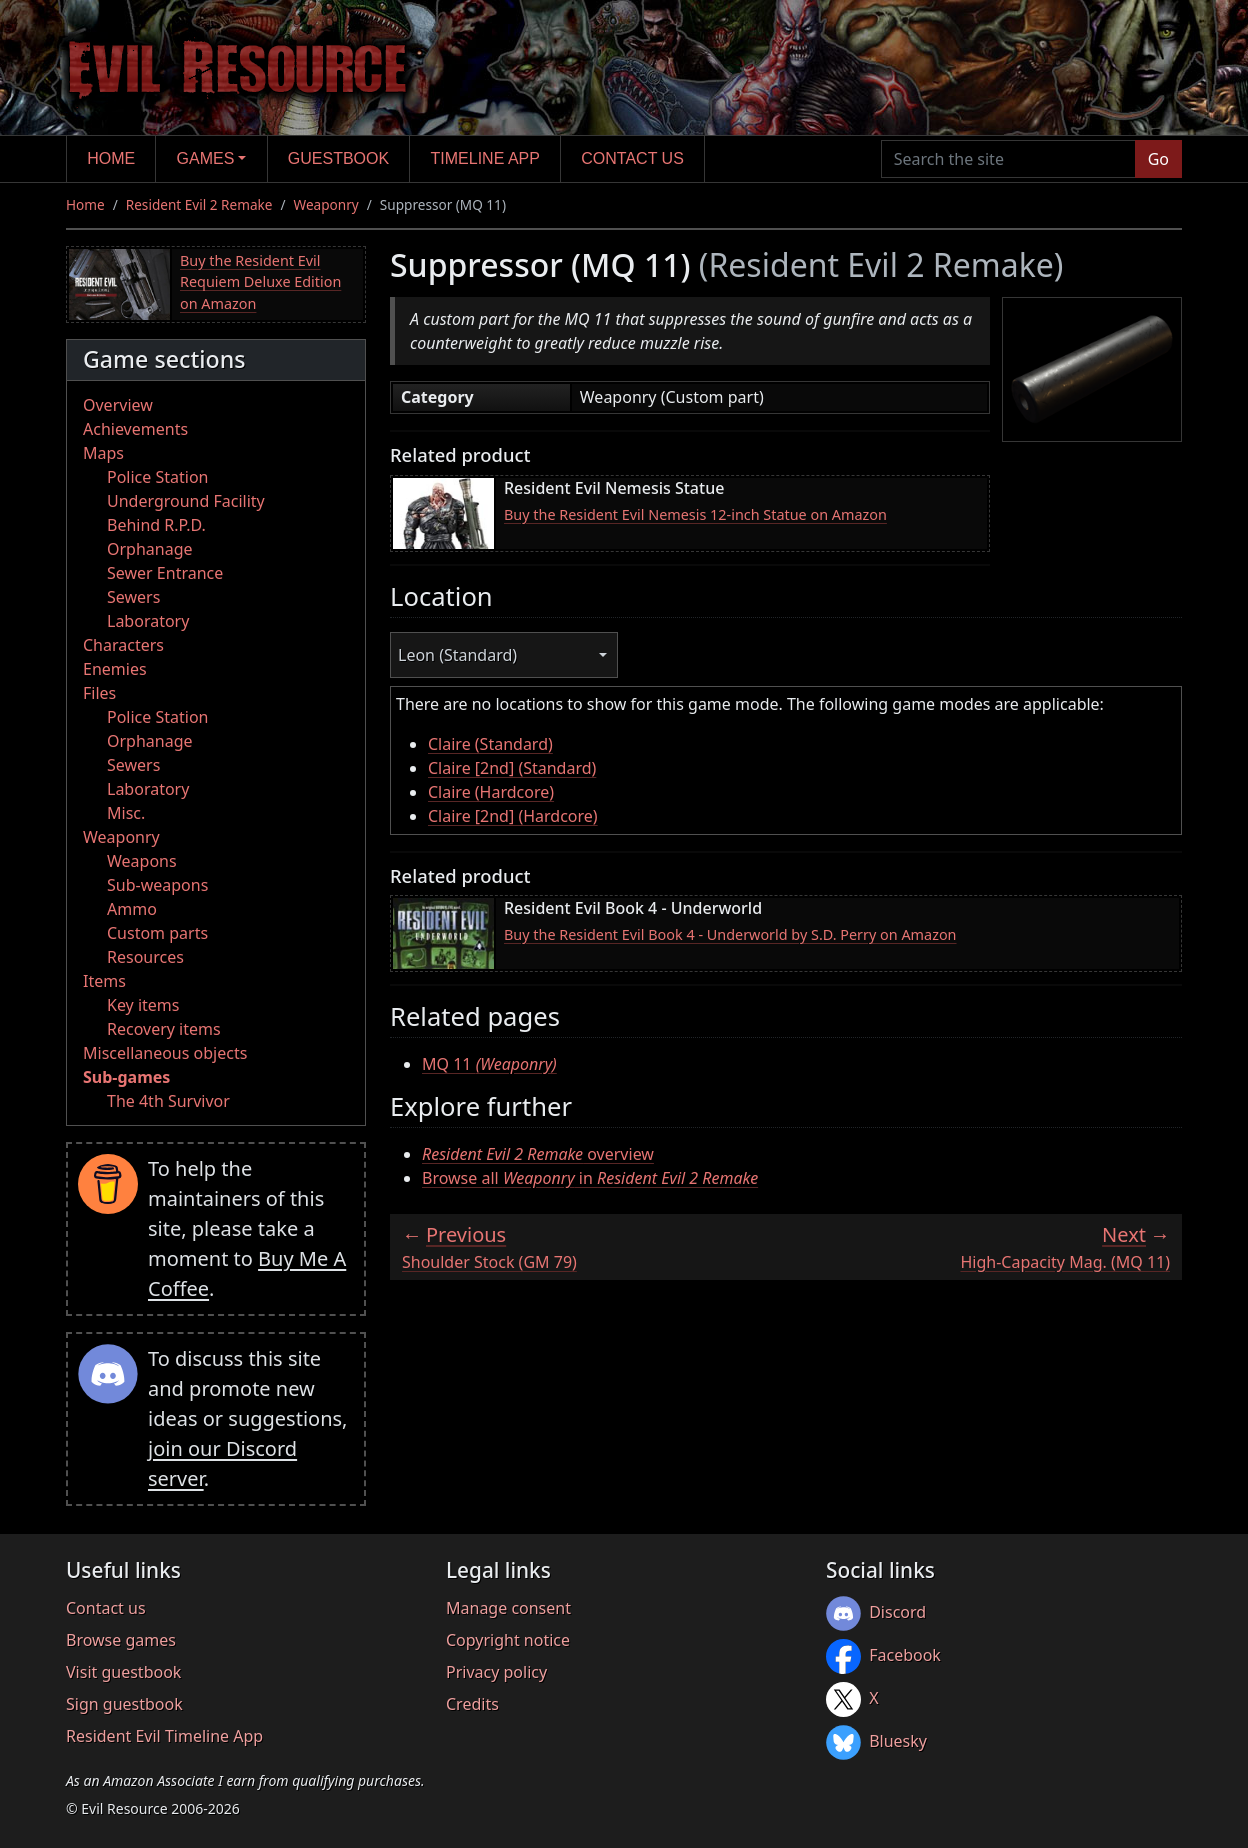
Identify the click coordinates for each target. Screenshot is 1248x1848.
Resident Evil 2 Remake (199, 204)
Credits (472, 1704)
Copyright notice (508, 1640)
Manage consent (508, 1608)
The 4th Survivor (168, 1101)
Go (1158, 159)
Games (206, 158)
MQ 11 (489, 1064)
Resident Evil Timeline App (164, 1736)
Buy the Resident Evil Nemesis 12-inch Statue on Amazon (695, 514)
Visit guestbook (123, 1672)
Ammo (132, 909)
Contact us (632, 158)
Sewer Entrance (165, 573)
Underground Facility (186, 501)
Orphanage (150, 549)
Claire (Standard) (490, 744)
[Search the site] (1008, 159)
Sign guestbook (124, 1704)
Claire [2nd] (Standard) (512, 768)
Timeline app (485, 158)
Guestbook (338, 158)
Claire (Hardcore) (491, 792)
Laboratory (148, 621)
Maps (103, 453)
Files (99, 693)
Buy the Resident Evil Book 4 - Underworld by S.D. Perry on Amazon (730, 934)
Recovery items (164, 1029)
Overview (118, 405)
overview (538, 1154)
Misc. (126, 813)
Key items (143, 1005)
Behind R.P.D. (156, 525)
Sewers (133, 597)
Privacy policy (496, 1672)
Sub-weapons (157, 885)
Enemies (115, 669)
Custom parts (157, 933)
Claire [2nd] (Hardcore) (513, 816)
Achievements (135, 429)
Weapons (142, 861)
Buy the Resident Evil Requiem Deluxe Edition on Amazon (260, 282)
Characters (123, 645)
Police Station (158, 477)
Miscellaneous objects (165, 1053)
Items (104, 981)
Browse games (121, 1640)
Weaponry (326, 204)
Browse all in (590, 1178)
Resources (145, 957)
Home (111, 158)
